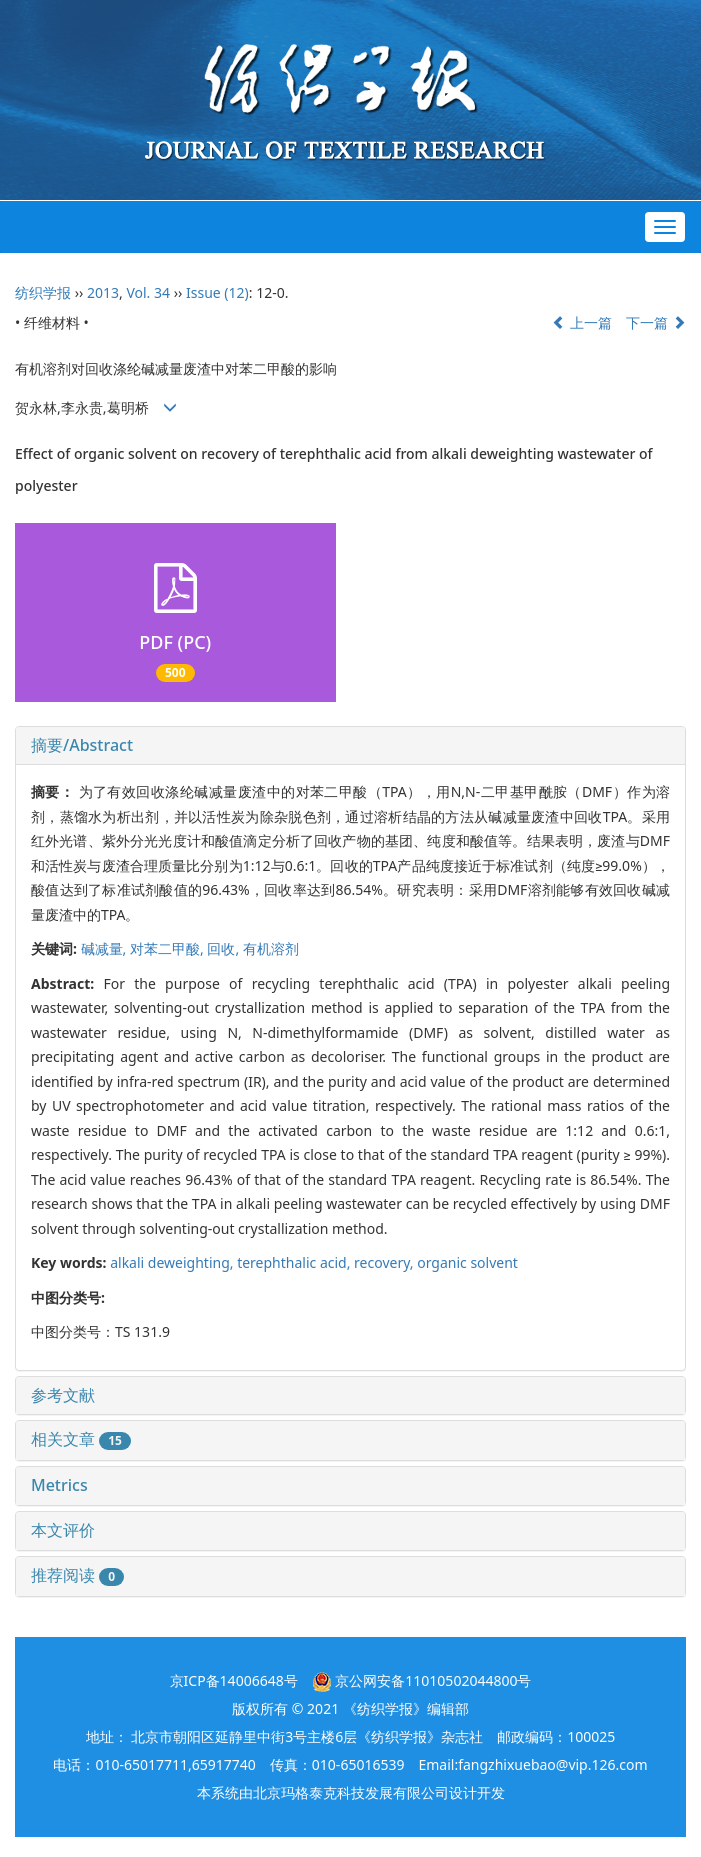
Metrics (59, 1485)
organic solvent (467, 1262)
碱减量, (105, 948)
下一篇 (656, 322)
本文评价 (63, 1530)
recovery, (385, 1262)
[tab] (350, 746)
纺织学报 (43, 292)
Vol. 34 (148, 292)
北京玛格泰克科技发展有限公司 (351, 1792)
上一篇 (582, 322)
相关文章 (81, 1439)
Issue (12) (217, 292)
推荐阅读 (77, 1575)
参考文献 (63, 1395)
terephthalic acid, (295, 1262)
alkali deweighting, (173, 1262)
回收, (224, 948)
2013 (103, 292)
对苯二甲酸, (168, 948)
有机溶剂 (271, 948)
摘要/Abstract (82, 745)
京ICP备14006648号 (234, 1680)
